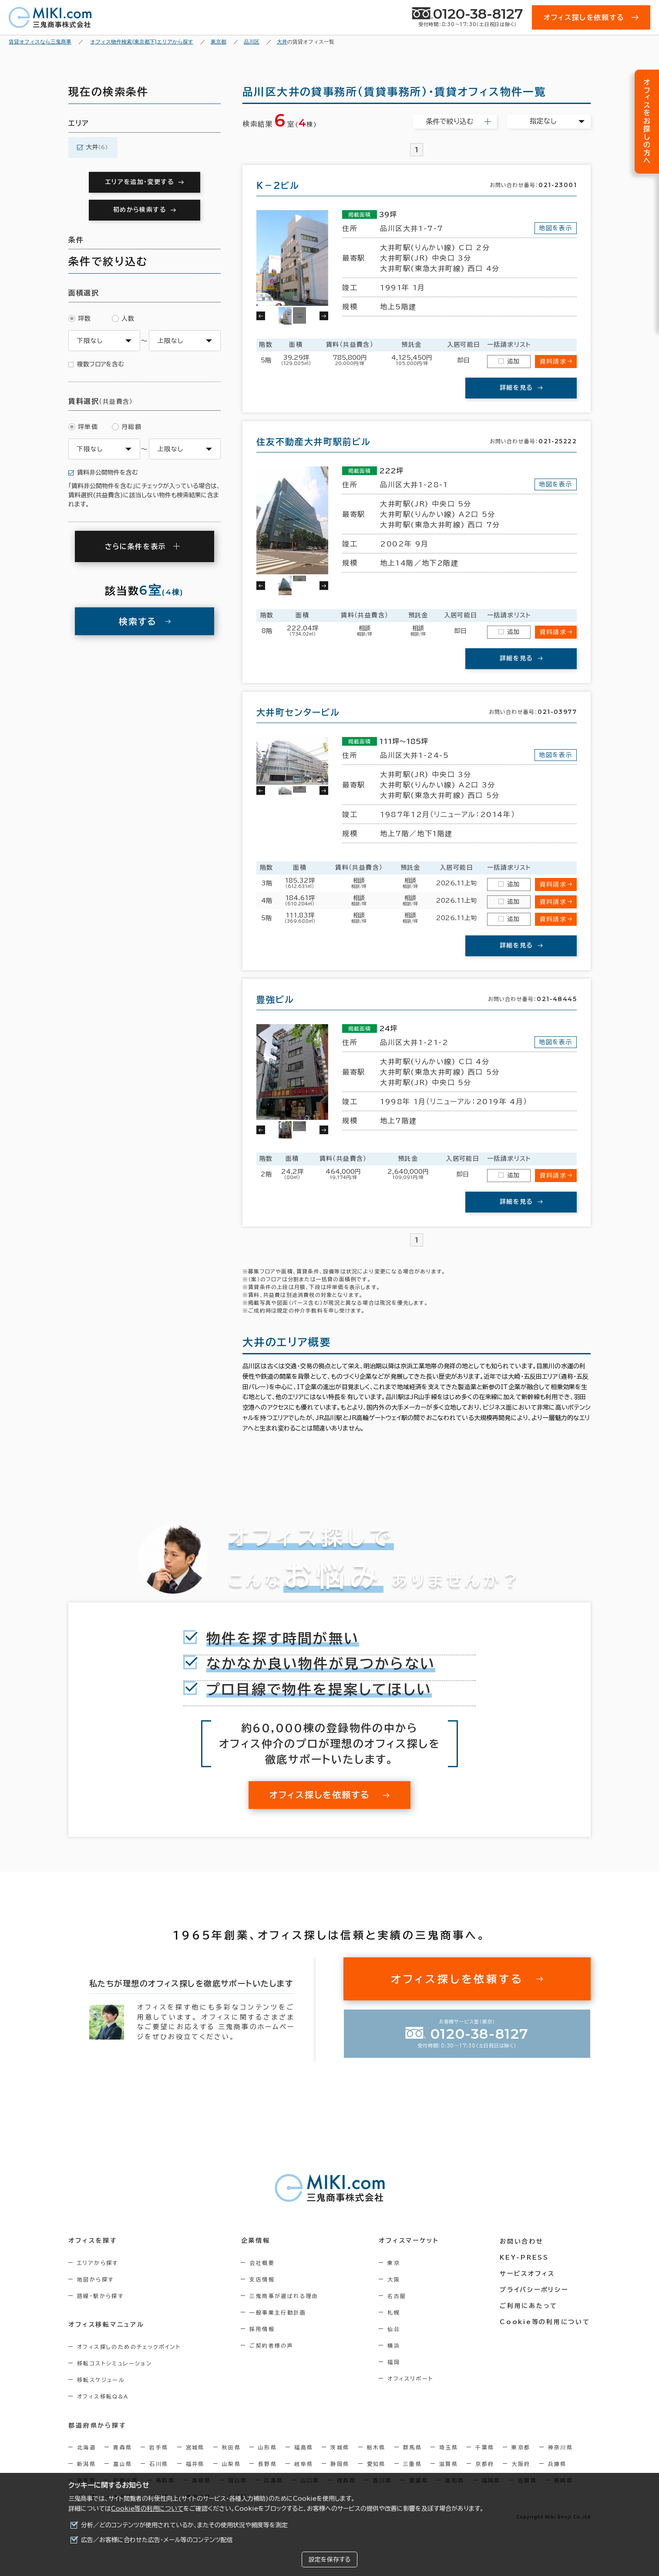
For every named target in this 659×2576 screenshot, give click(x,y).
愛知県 (376, 2463)
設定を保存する (329, 2559)
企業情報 (256, 2241)
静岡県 (339, 2463)
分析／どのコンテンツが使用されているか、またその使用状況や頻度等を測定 (184, 2525)
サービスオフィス (528, 2273)
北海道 (86, 2447)
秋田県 (231, 2447)
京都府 (484, 2463)
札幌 (394, 2312)
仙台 (394, 2328)
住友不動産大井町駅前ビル (313, 441)
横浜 (394, 2345)
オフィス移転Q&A (103, 2396)
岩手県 (158, 2447)
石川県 (158, 2463)
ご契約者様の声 (272, 2345)
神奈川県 (560, 2447)
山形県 (267, 2447)
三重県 (412, 2463)
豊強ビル (275, 999)
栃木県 (376, 2447)
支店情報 (263, 2279)
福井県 (195, 2463)
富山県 (122, 2463)
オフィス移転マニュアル (106, 2325)
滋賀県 (448, 2463)
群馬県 (412, 2447)
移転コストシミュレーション (114, 2363)
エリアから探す (97, 2262)
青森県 (122, 2447)
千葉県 (484, 2447)
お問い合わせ (523, 2241)
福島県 (303, 2447)
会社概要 (263, 2262)
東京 (394, 2262)
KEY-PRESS (525, 2257)
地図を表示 (555, 228)
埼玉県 (448, 2447)
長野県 (267, 2463)
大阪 (394, 2279)
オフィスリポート (411, 2378)
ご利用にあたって (529, 2305)
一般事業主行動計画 (278, 2312)
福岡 (394, 2362)
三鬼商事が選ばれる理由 (284, 2295)
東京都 (520, 2447)
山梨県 (231, 2463)
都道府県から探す (97, 2425)
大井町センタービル (298, 712)
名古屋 (397, 2295)
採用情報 (263, 2328)
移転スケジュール (101, 2379)
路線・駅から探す (100, 2295)
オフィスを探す (93, 2241)
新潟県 (86, 2463)
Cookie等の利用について (147, 2509)
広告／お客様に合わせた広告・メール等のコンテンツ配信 (157, 2540)
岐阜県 (303, 2463)
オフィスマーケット (410, 2241)
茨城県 (339, 2447)
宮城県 (195, 2447)
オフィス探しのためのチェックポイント (129, 2346)
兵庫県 (557, 2463)
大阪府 (520, 2463)
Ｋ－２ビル (277, 185)
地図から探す (95, 2279)
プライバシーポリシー (535, 2289)
